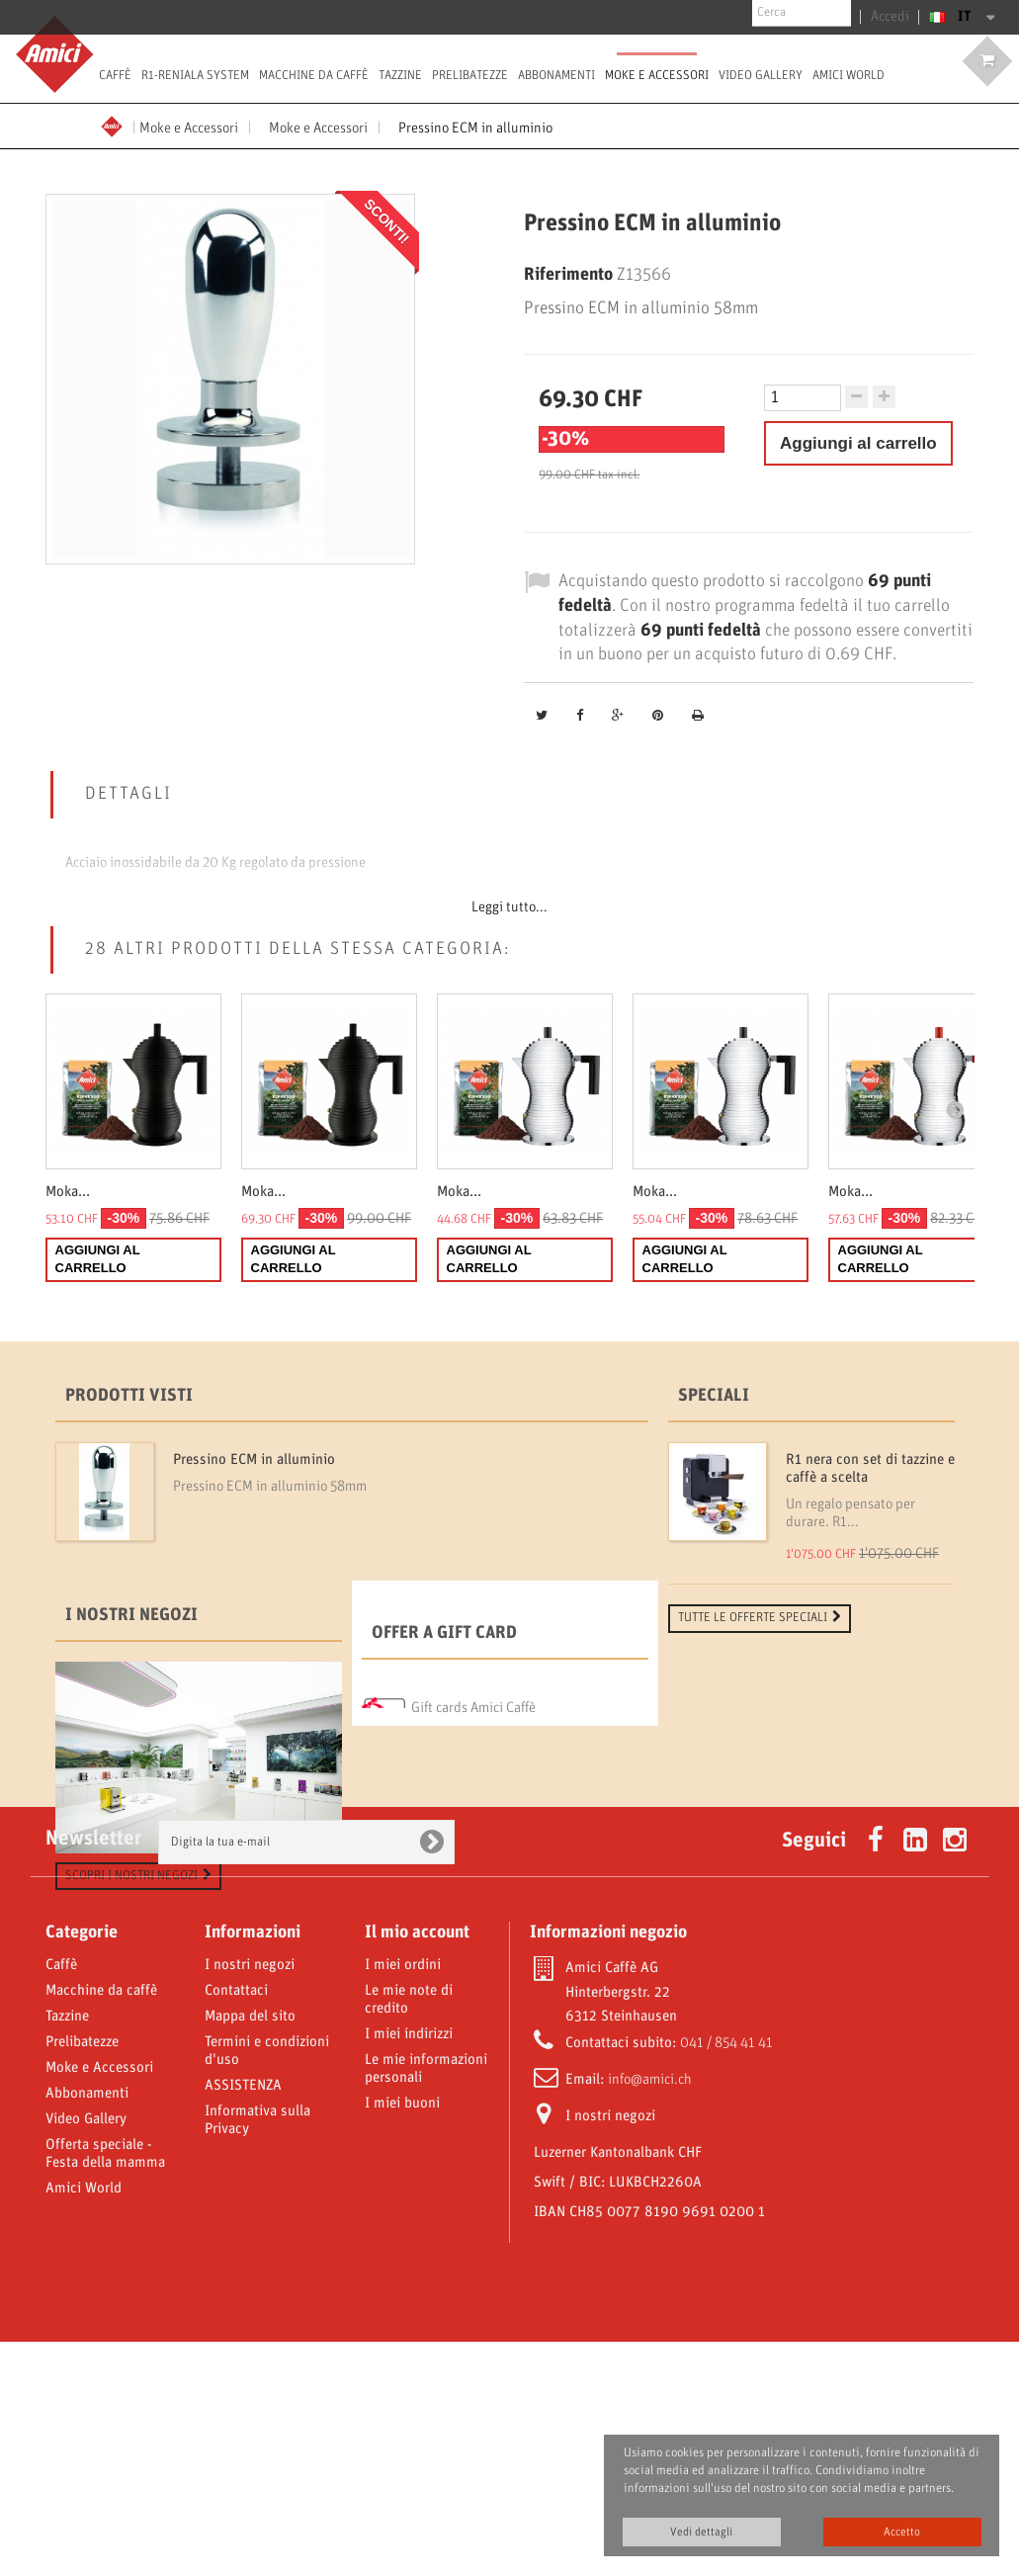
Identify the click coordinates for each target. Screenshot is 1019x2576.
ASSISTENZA (243, 2320)
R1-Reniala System (195, 75)
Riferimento (568, 275)
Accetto (902, 2532)
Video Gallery (761, 75)
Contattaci (236, 2225)
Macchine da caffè (314, 75)
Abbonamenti (556, 75)
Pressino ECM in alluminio (254, 1460)
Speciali (713, 1396)
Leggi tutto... (509, 907)
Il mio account (417, 2167)
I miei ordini (403, 2199)
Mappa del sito (250, 2251)
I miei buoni (402, 2338)
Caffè (115, 75)
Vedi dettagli (701, 2532)
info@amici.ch (650, 2314)
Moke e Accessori (657, 75)
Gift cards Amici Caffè (473, 1795)
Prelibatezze (470, 75)
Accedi (893, 17)
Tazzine (400, 75)
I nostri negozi (131, 1707)
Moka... (67, 1192)
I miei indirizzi (409, 2268)
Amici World (848, 75)
